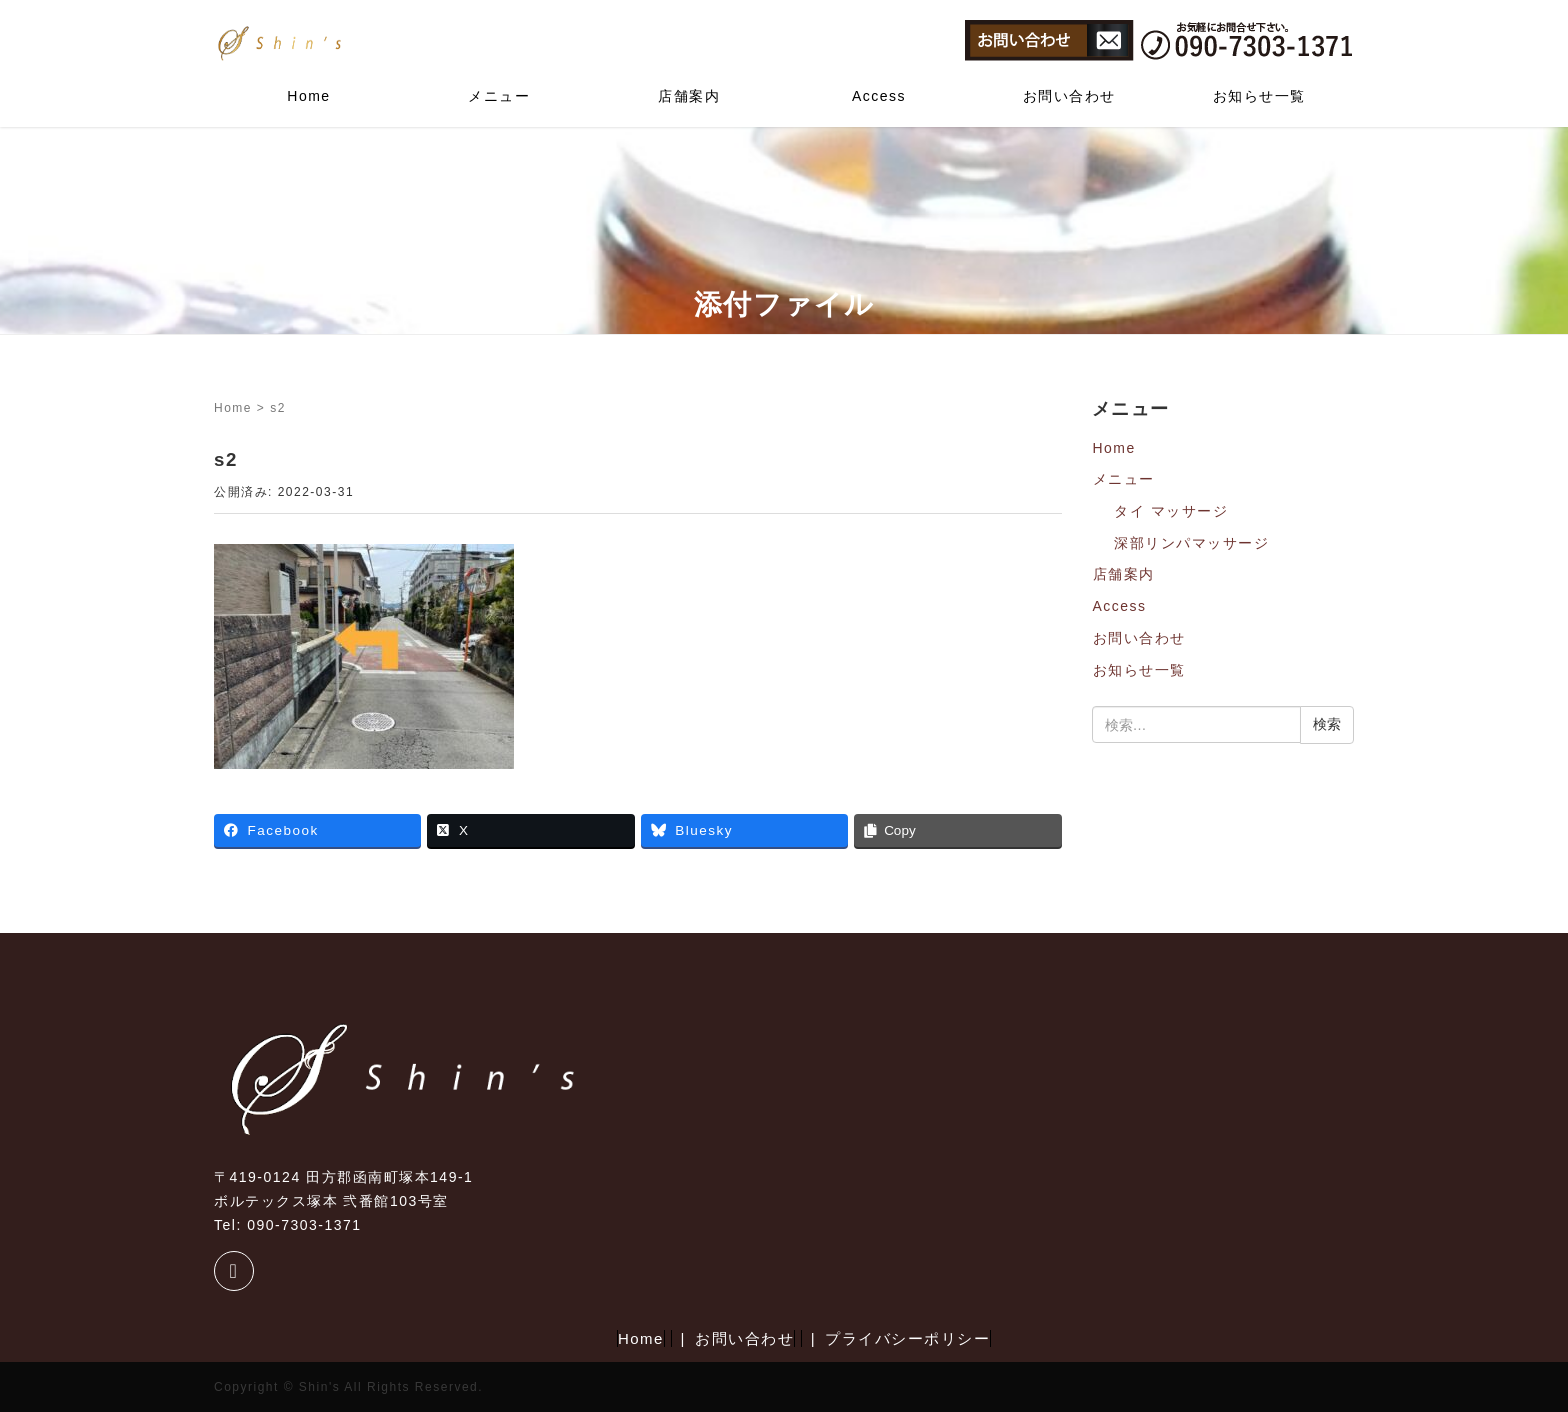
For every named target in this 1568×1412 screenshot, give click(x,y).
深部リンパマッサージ (1191, 543)
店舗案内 (689, 96)
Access (879, 96)
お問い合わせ (1069, 96)
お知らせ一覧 (1259, 96)
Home (308, 96)
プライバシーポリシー (907, 1338)
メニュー (499, 96)
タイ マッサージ (1171, 511)
